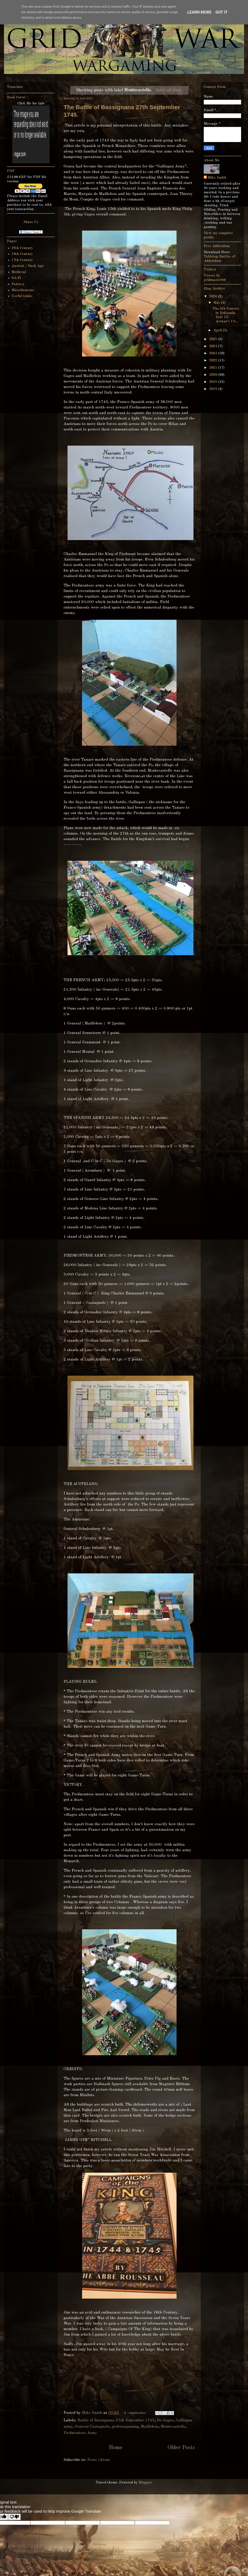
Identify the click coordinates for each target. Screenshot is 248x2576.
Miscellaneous (22, 290)
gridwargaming (125, 2427)
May (217, 303)
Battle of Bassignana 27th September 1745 (116, 2420)
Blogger (145, 2482)
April (218, 330)
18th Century (22, 254)
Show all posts (168, 90)
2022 (213, 360)
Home (115, 2447)
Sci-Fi (16, 278)
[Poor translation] (14, 2517)
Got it (222, 12)
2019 (213, 382)
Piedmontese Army (80, 2433)
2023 (213, 353)
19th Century (22, 248)
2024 (213, 346)
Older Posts (181, 2447)
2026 (213, 296)
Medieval (18, 272)
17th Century (22, 260)
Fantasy (17, 284)
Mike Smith (217, 177)
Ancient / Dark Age (27, 266)
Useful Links (21, 296)
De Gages (165, 2420)
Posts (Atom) (98, 2460)
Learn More (199, 12)
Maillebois (150, 2427)
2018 (213, 389)
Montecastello (173, 2427)
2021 (213, 367)
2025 (213, 339)
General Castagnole (92, 2427)
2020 (213, 375)
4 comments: (135, 2413)
